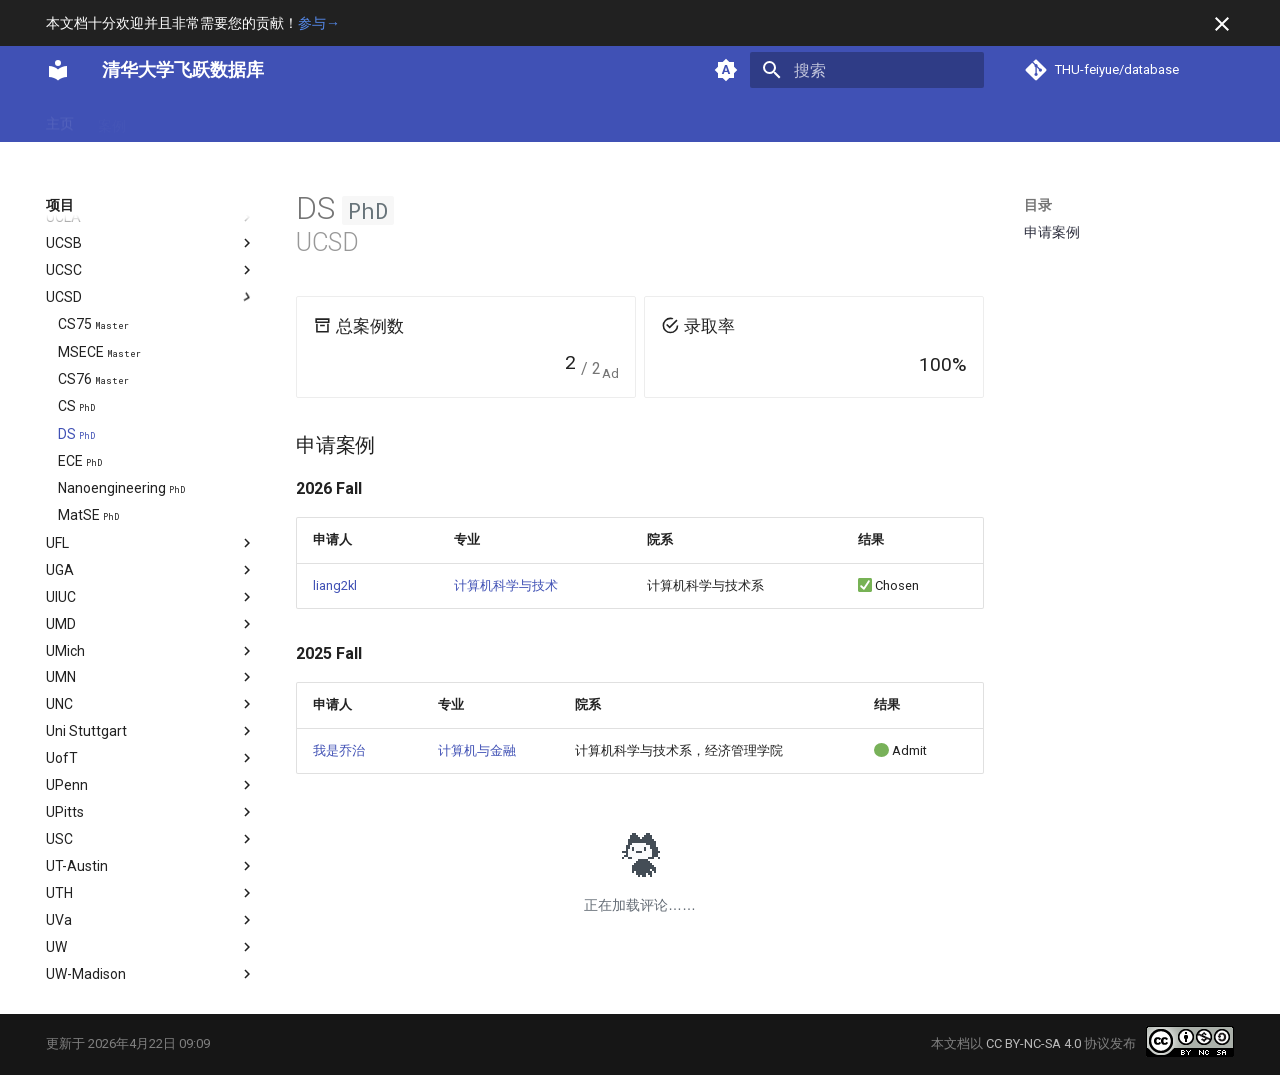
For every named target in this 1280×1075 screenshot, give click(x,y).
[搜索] (867, 70)
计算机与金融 (477, 750)
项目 (268, 119)
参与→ (319, 23)
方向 (216, 119)
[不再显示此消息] (1222, 24)
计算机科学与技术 (506, 585)
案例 (112, 119)
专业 (164, 119)
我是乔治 (339, 750)
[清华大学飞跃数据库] (58, 70)
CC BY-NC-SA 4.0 (1033, 1043)
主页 (60, 119)
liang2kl (335, 585)
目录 (1038, 205)
